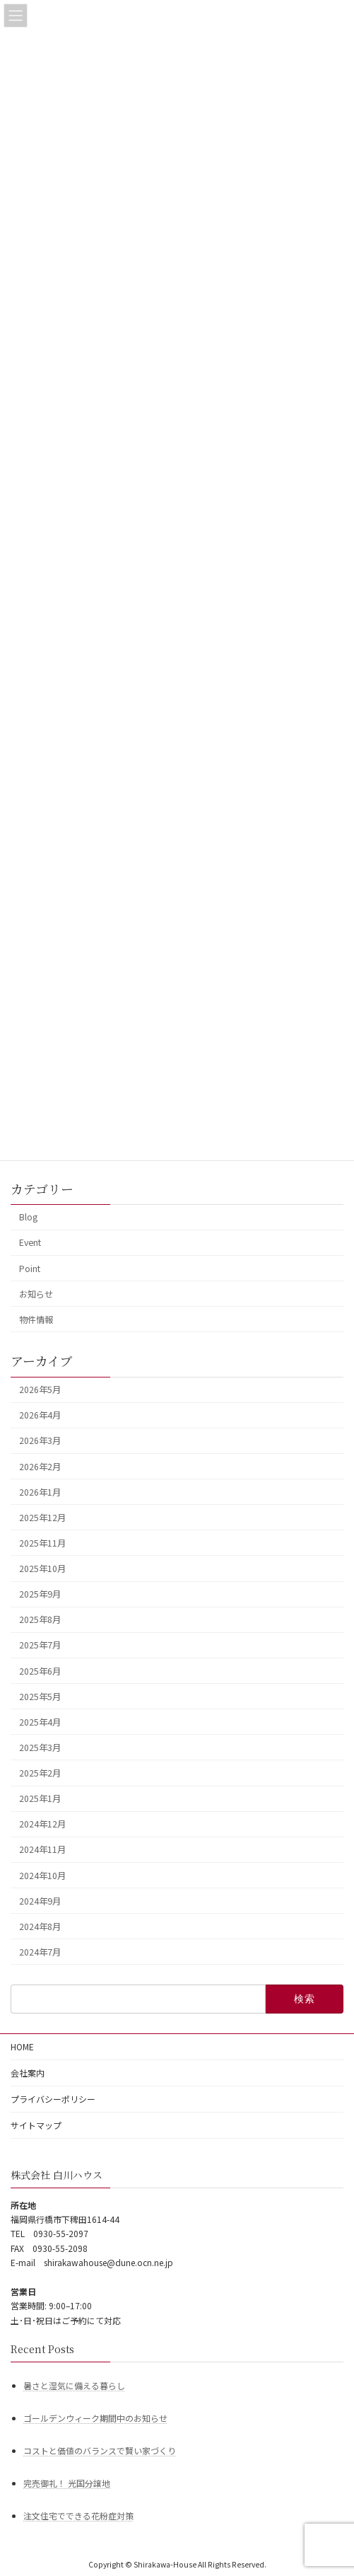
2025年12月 (42, 1517)
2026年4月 (40, 1415)
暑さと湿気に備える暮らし (74, 2385)
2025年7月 (40, 1645)
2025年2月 (40, 1773)
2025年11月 (42, 1543)
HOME (22, 2046)
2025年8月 (40, 1619)
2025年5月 (40, 1696)
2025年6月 (40, 1670)
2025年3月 (40, 1747)
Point (29, 1267)
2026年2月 (40, 1466)
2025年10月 (42, 1568)
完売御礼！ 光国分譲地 (66, 2483)
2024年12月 (42, 1824)
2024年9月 (40, 1900)
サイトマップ (36, 2125)
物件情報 (36, 1319)
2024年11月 (42, 1849)
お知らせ (36, 1293)
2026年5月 (40, 1389)
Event (30, 1242)
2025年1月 (40, 1798)
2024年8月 (40, 1926)
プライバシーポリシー (53, 2099)
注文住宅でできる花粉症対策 (78, 2515)
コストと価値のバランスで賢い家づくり (99, 2450)
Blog (28, 1217)
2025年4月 (40, 1722)
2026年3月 (40, 1440)
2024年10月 (42, 1875)
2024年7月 (40, 1952)
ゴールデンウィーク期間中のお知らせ (95, 2417)
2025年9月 (40, 1594)
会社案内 (28, 2073)
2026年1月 (40, 1491)
